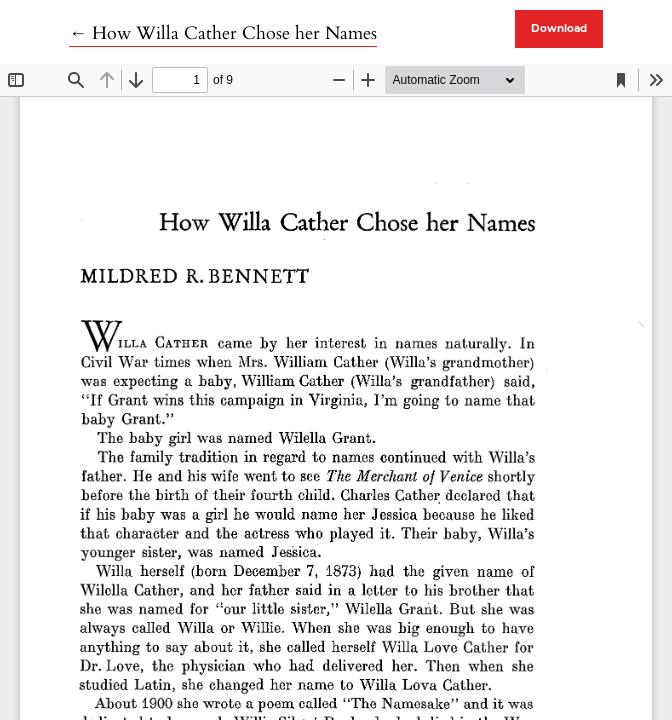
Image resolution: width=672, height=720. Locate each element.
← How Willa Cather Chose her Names (223, 33)
